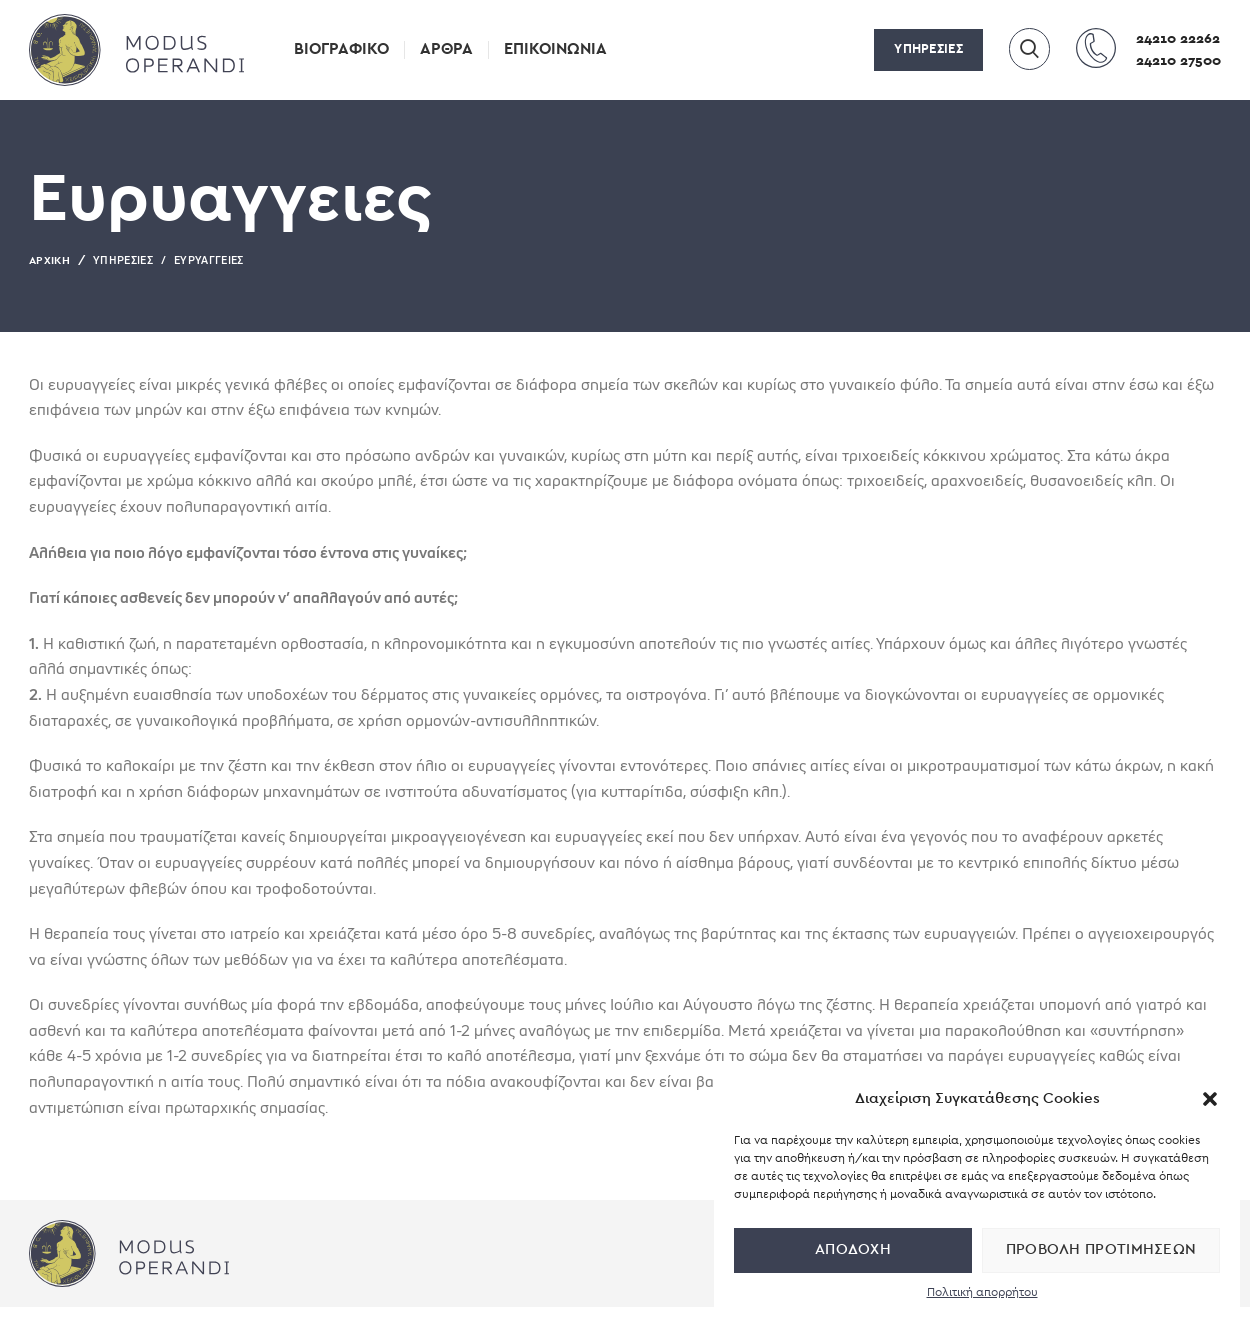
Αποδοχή (853, 1249)
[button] (1210, 1099)
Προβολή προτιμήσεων (1101, 1249)
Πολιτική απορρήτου (982, 1292)
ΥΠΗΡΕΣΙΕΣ (928, 49)
